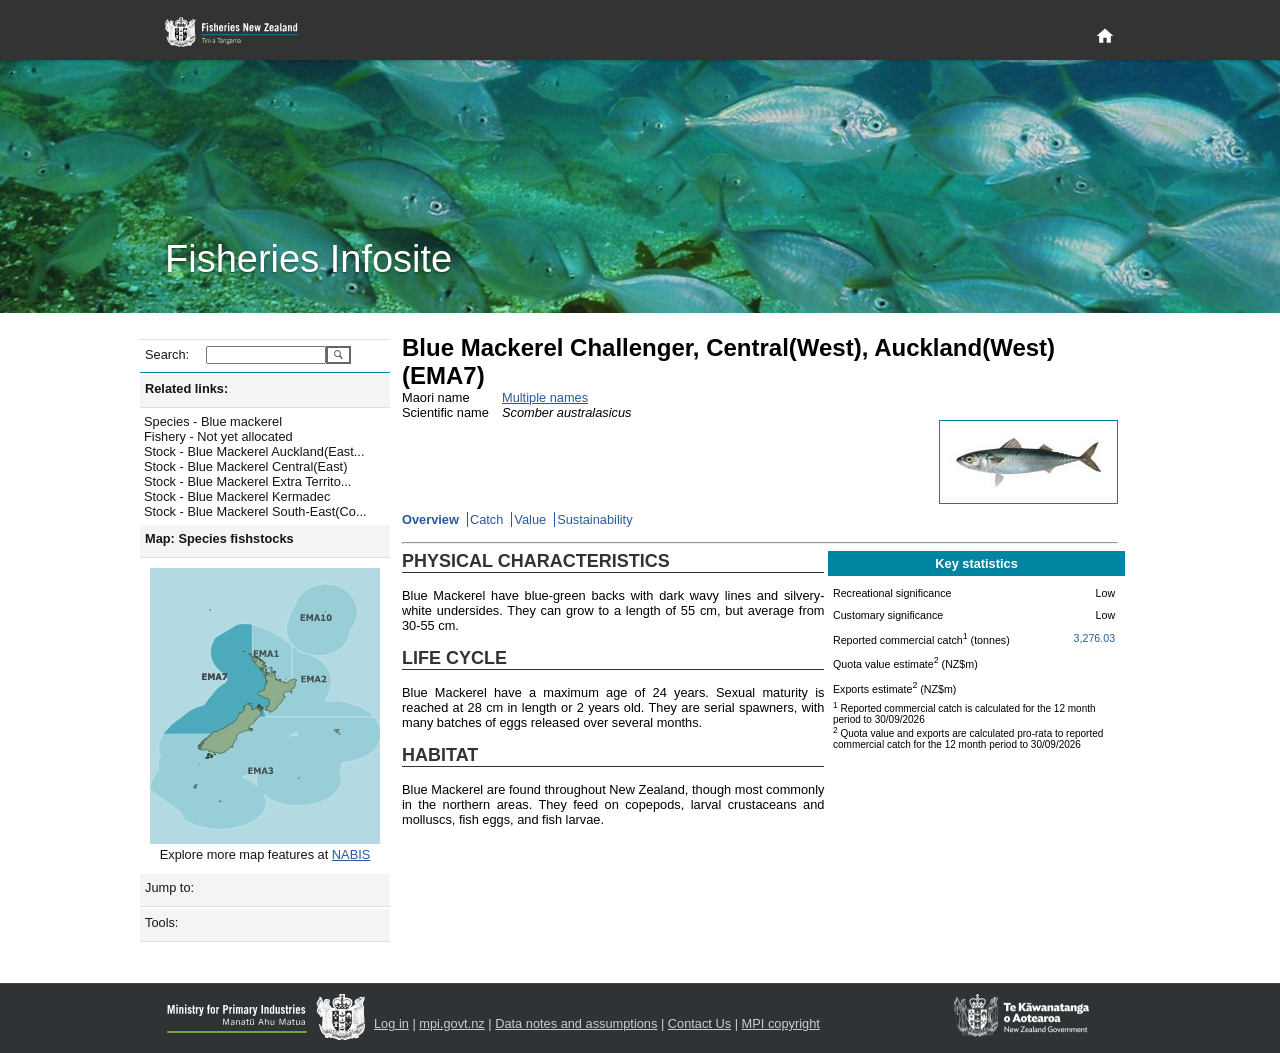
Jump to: (169, 887)
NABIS (351, 854)
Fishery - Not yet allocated (218, 436)
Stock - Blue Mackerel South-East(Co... (255, 511)
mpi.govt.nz (451, 1023)
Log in (391, 1023)
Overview (430, 519)
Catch (486, 519)
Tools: (161, 922)
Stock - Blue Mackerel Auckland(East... (254, 451)
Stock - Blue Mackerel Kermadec (237, 496)
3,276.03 (1094, 638)
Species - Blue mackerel (213, 421)
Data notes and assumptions (576, 1023)
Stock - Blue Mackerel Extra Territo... (247, 481)
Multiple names (545, 397)
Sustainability (594, 519)
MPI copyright (781, 1023)
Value (530, 519)
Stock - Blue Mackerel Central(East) (245, 466)
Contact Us (699, 1023)
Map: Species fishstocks (219, 538)
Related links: (186, 388)
